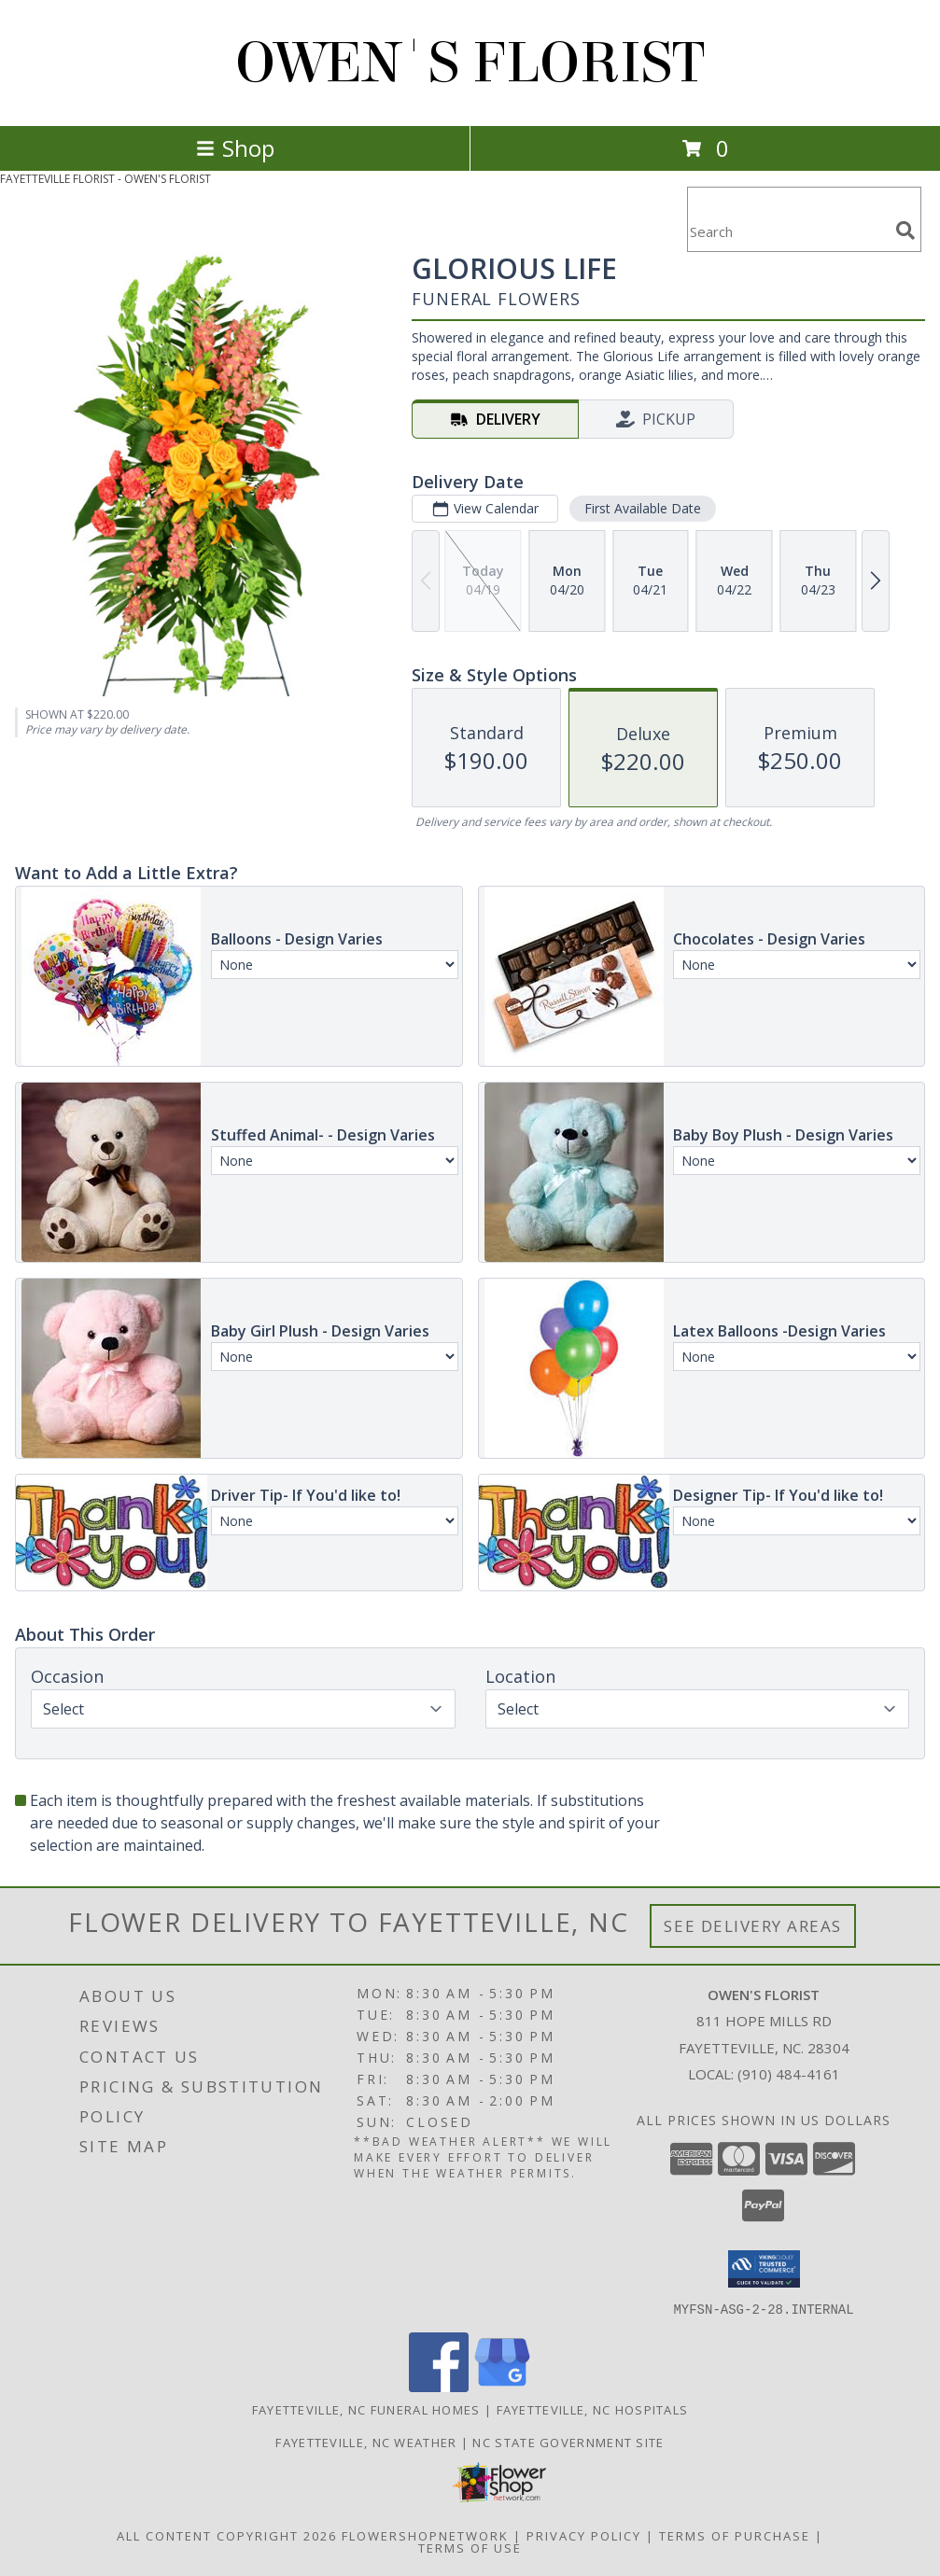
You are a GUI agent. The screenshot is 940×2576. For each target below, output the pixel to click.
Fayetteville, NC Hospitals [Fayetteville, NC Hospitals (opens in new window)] (593, 2409)
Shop (235, 148)
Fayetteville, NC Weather (365, 2441)
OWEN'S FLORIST (470, 63)
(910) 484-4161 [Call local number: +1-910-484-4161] (788, 2074)
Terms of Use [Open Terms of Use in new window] (470, 2547)
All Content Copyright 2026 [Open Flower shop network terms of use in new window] (227, 2535)
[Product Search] (788, 231)
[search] (905, 230)
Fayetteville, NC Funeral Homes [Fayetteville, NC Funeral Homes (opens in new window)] (366, 2409)
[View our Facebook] (439, 2386)
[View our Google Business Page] (502, 2386)
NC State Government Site (568, 2441)
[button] (764, 2269)
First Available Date (642, 508)
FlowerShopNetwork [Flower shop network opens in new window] (425, 2535)
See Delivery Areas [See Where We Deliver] (753, 1926)
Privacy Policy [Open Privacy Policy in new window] (583, 2535)
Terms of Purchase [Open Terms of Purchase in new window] (734, 2535)
